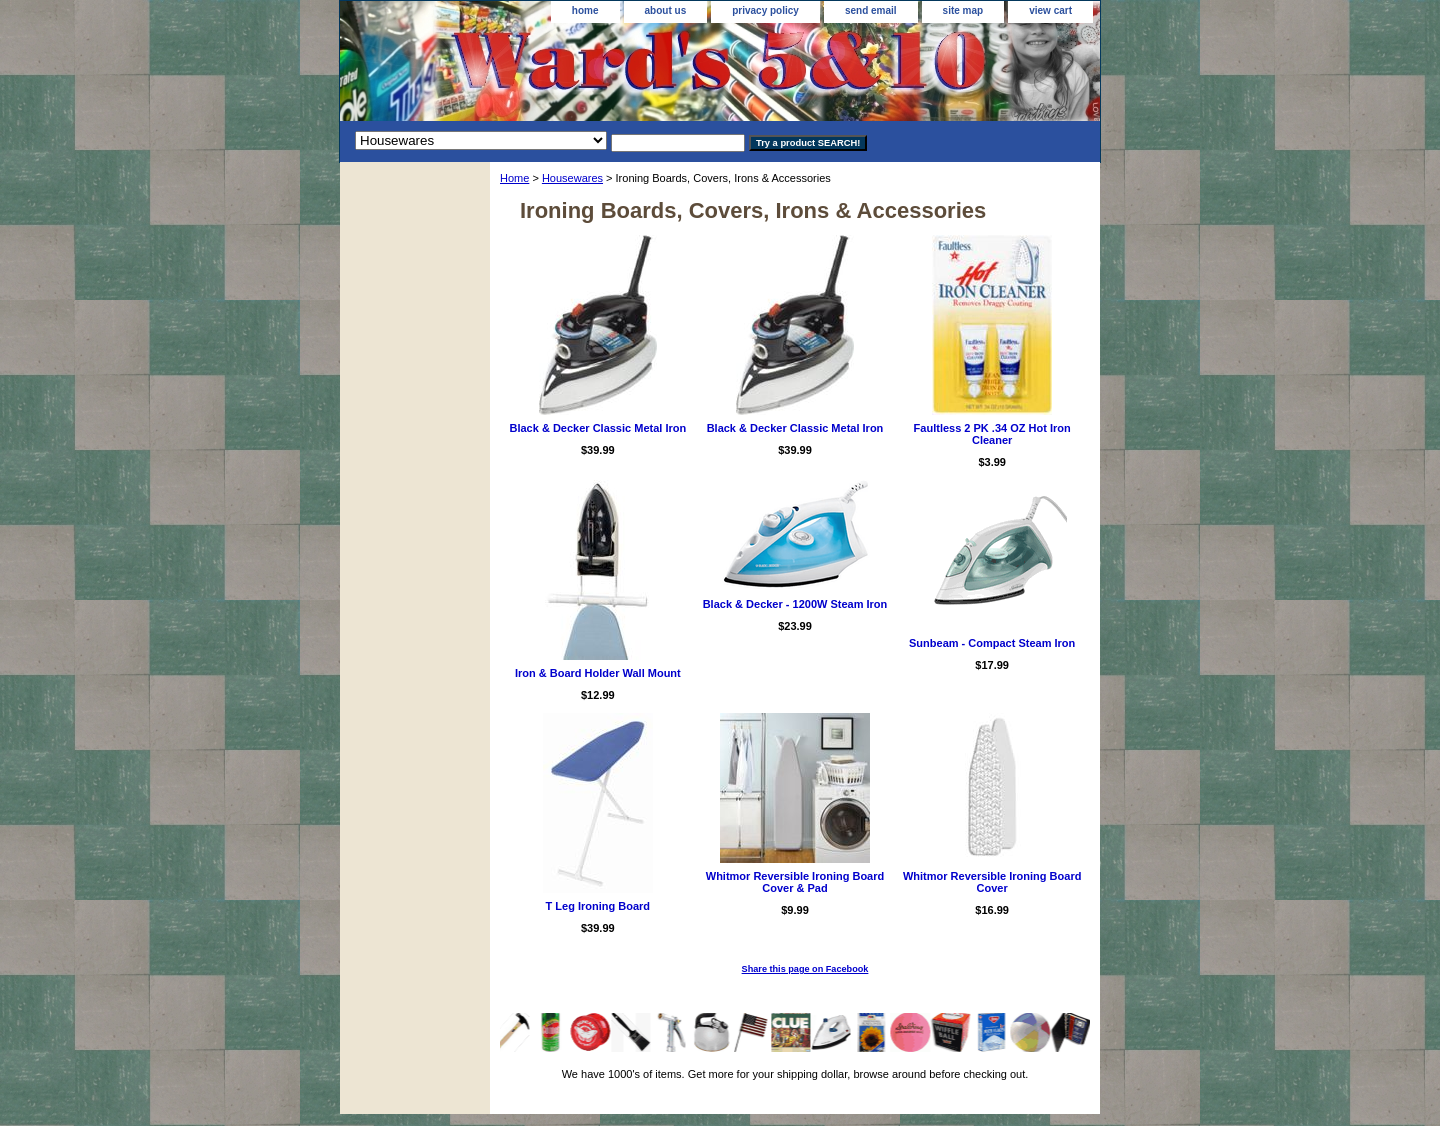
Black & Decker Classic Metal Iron (597, 428)
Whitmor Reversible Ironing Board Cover (992, 882)
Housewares (572, 178)
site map (963, 10)
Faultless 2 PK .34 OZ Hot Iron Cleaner (992, 434)
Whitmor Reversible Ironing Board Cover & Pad (795, 882)
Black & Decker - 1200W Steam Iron (795, 604)
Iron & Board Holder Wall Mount (598, 673)
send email (871, 10)
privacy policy (765, 10)
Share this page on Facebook (805, 969)
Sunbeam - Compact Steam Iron (992, 643)
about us (666, 10)
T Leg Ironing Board (598, 906)
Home (514, 178)
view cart (1050, 10)
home (585, 10)
